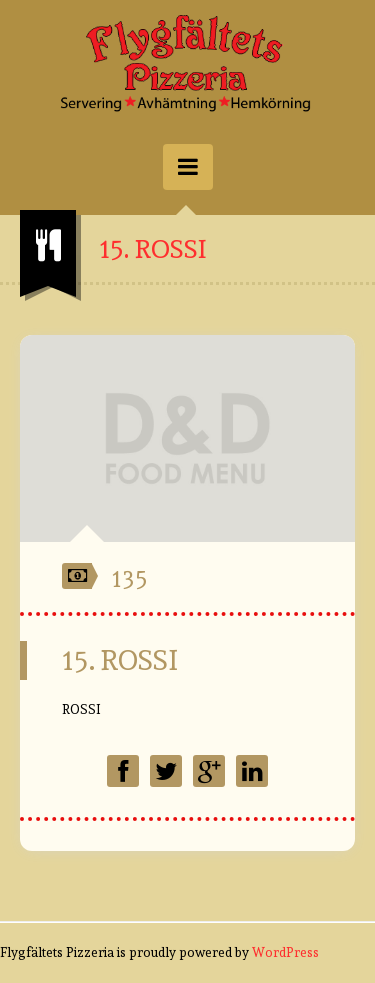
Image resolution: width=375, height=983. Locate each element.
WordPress (285, 952)
